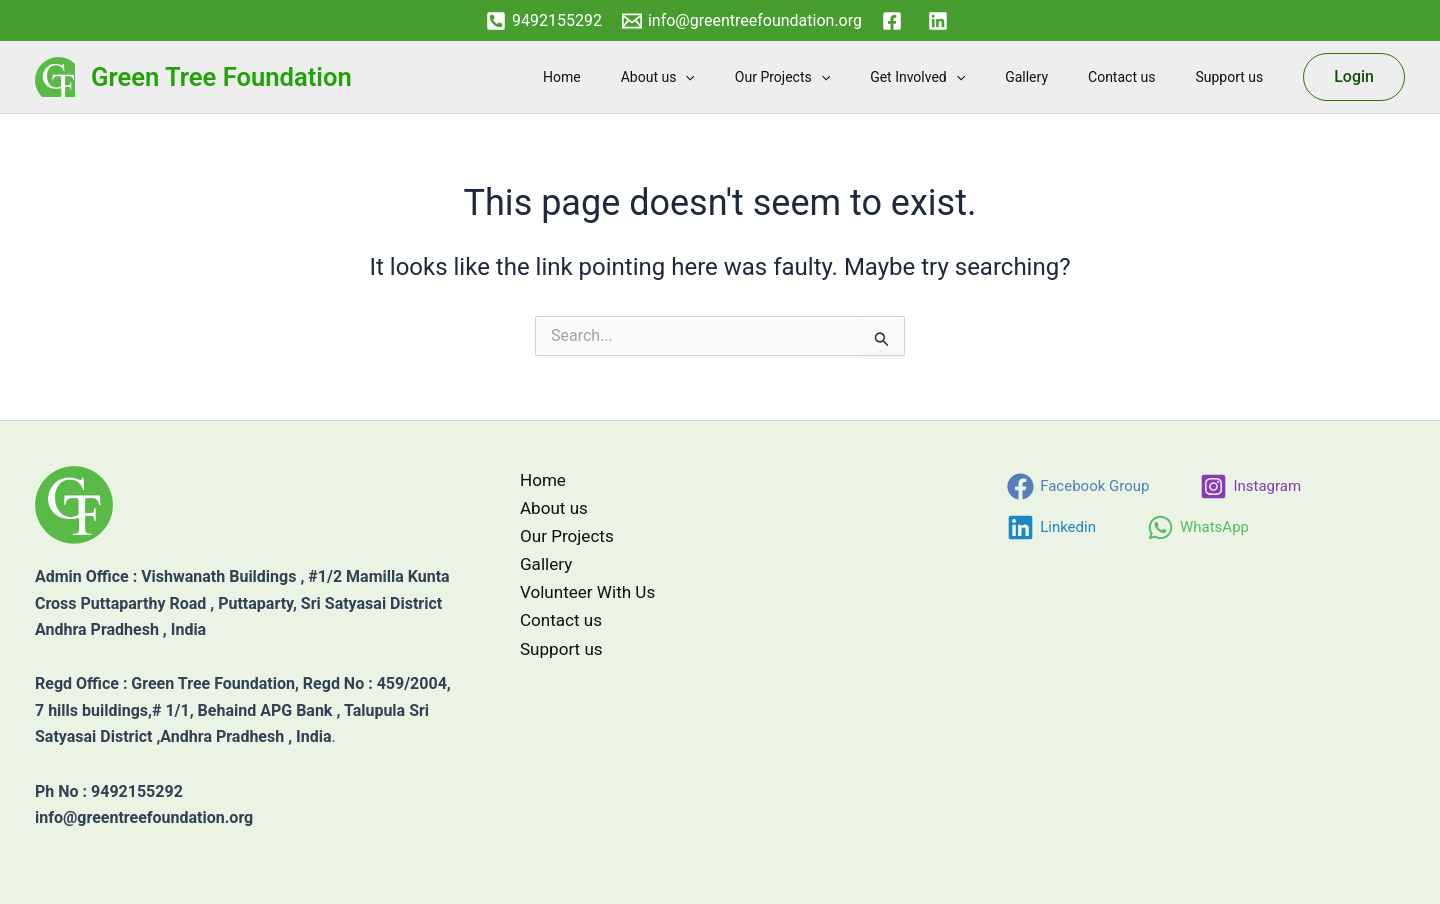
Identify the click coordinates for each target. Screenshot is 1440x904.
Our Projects (836, 77)
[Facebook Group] (1078, 486)
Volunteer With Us (579, 598)
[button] (751, 77)
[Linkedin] (1051, 527)
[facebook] (895, 21)
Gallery (1056, 77)
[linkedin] (941, 21)
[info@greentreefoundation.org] (742, 21)
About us (724, 77)
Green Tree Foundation (221, 77)
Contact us (1139, 77)
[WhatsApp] (1198, 527)
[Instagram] (1250, 486)
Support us (1235, 77)
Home (640, 77)
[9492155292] (544, 21)
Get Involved (959, 77)
